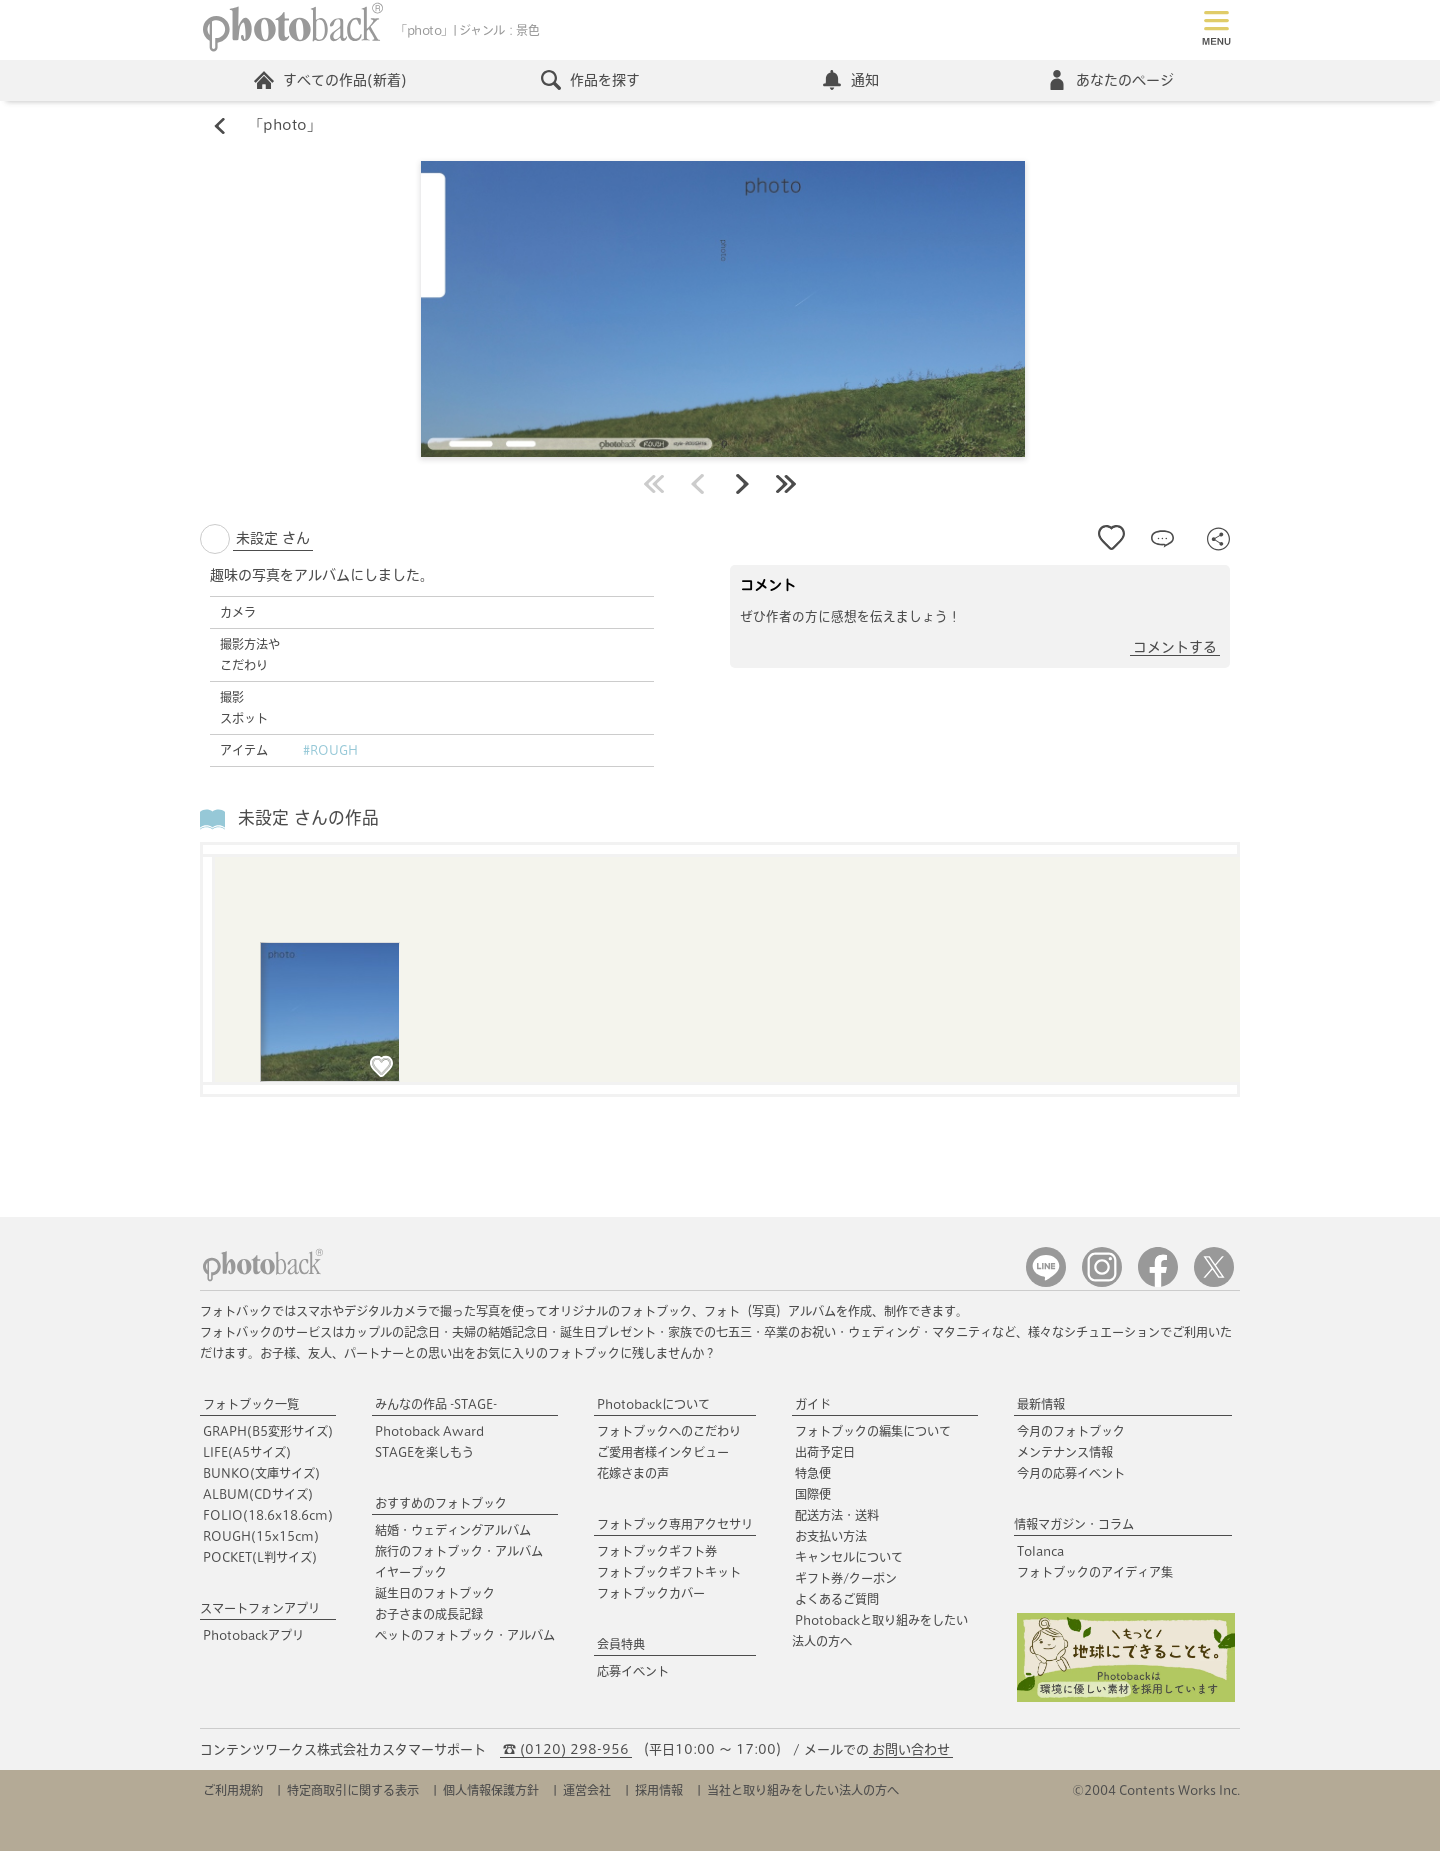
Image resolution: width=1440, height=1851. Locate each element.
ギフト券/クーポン (846, 1578)
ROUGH (261, 1536)
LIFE (247, 1452)
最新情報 (1041, 1404)
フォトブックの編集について (873, 1431)
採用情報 (659, 1790)
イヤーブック (411, 1572)
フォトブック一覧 (251, 1404)
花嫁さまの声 (633, 1473)
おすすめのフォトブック (441, 1503)
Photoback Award (429, 1431)
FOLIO (268, 1515)
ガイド (813, 1404)
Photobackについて (653, 1404)
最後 (786, 484)
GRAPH (268, 1431)
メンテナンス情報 (1065, 1452)
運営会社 (587, 1790)
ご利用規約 (233, 1790)
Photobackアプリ (253, 1635)
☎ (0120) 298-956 (566, 1749)
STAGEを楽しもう (424, 1452)
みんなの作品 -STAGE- (436, 1404)
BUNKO (261, 1473)
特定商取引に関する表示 (353, 1790)
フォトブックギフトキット (669, 1572)
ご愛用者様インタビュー (663, 1452)
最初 (654, 484)
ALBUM (258, 1494)
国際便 (813, 1494)
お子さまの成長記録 (429, 1614)
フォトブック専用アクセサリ (675, 1524)
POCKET (260, 1557)
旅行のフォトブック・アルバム (459, 1551)
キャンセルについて (849, 1557)
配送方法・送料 (837, 1515)
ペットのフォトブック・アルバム (465, 1635)
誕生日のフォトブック (435, 1593)
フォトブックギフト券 (657, 1551)
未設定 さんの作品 (308, 818)
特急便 (813, 1473)
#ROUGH (330, 750)
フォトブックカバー (651, 1593)
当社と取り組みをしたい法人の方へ (803, 1790)
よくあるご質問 (837, 1599)
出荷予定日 (825, 1452)
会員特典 (621, 1644)
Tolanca (1040, 1551)
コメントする (1175, 647)
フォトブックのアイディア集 (1095, 1572)
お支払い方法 (831, 1536)
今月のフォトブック (1071, 1431)
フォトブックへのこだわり (669, 1431)
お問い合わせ (911, 1749)
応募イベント (633, 1671)
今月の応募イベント (1071, 1473)
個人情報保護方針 (491, 1790)
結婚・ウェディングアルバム (453, 1530)
